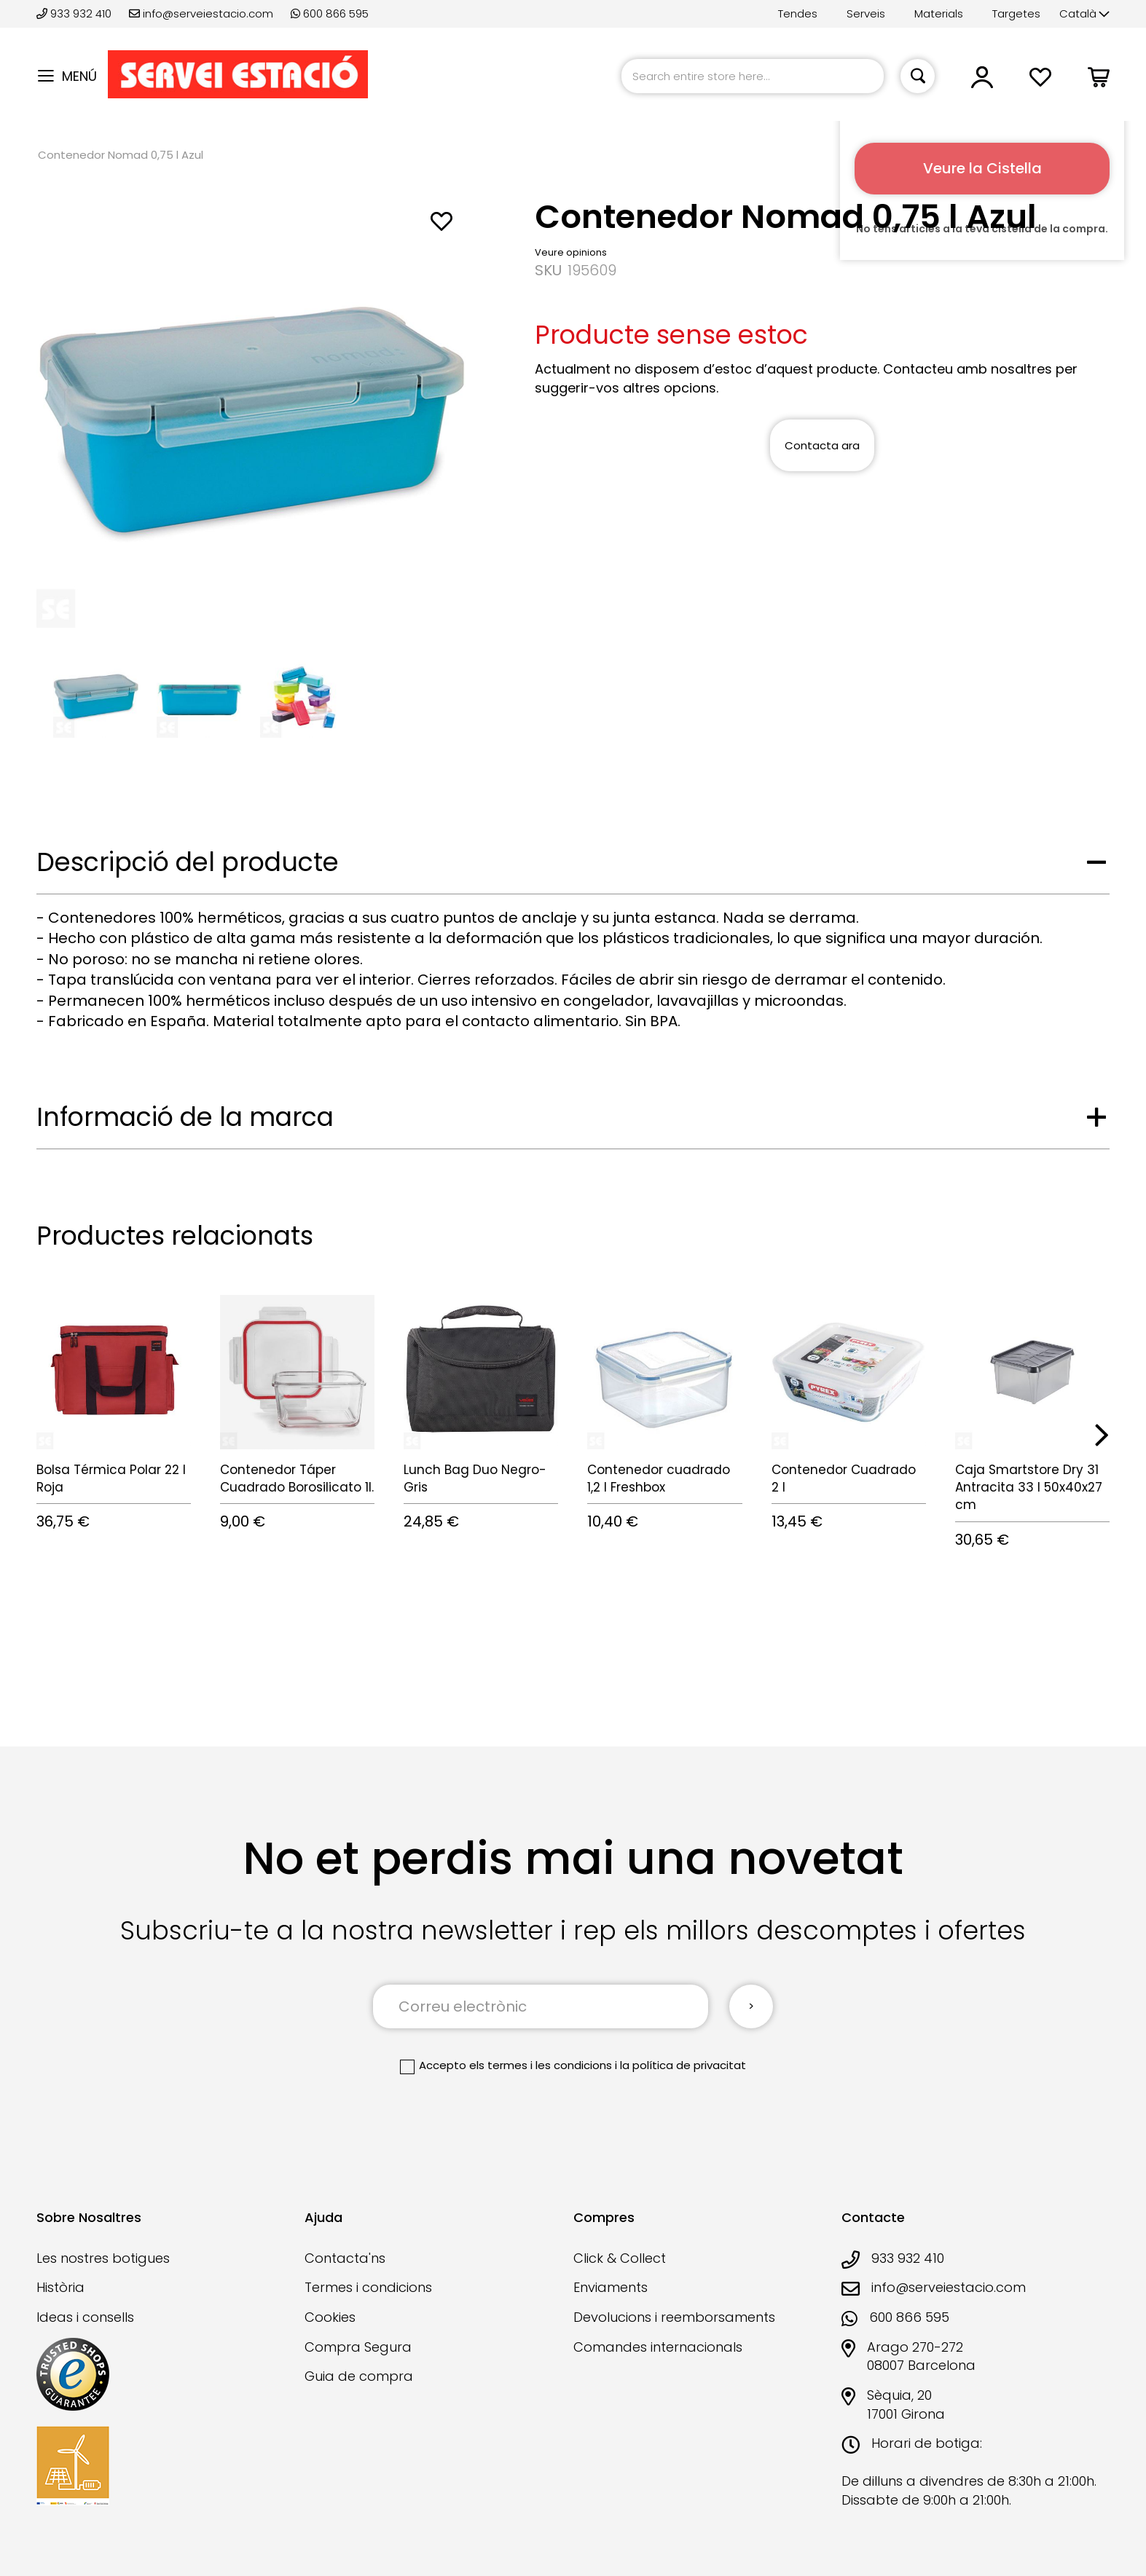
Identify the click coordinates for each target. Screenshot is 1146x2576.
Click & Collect (619, 2258)
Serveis (866, 13)
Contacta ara (822, 445)
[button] (1084, 14)
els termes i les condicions (540, 2065)
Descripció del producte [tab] (187, 862)
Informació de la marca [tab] (185, 1117)
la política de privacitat (683, 2065)
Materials (938, 13)
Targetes (1016, 13)
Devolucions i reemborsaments (674, 2317)
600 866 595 (330, 13)
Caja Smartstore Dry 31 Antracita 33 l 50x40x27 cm (1028, 1487)
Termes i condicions (368, 2287)
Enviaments (610, 2287)
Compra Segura (358, 2347)
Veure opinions (571, 252)
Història (60, 2287)
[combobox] (752, 76)
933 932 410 (75, 13)
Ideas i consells (85, 2317)
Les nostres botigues (103, 2258)
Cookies (330, 2317)
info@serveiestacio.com (201, 13)
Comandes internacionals (657, 2347)
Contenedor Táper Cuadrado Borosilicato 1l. (297, 1478)
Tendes (797, 13)
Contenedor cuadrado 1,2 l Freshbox (658, 1478)
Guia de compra (359, 2376)
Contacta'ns (345, 2258)
